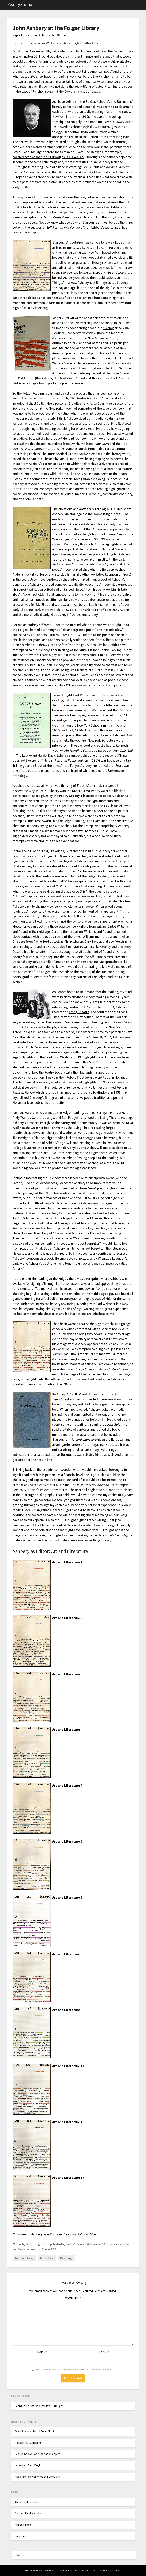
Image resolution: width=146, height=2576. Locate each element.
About (103, 2570)
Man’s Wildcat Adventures (49, 1490)
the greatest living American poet (87, 71)
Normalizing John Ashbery (93, 323)
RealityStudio (19, 4)
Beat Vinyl (34, 2465)
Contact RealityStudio (28, 2513)
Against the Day (58, 91)
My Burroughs (33, 2442)
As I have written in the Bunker (73, 101)
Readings (66, 2258)
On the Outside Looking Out (108, 650)
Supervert (21, 2536)
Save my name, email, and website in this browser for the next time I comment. (74, 2369)
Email (104, 2352)
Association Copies (49, 2454)
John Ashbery (24, 2258)
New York (47, 2258)
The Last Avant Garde (31, 755)
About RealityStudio (27, 2502)
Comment (73, 2298)
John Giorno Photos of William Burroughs (39, 2406)
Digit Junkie (98, 1475)
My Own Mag (86, 1309)
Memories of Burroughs (46, 2476)
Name (42, 2352)
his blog (108, 328)
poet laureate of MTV (51, 881)
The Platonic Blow (109, 630)
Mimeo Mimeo (23, 2524)
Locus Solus (91, 167)
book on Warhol (55, 1128)
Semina (18, 1490)
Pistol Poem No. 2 (43, 2431)
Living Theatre (79, 1012)
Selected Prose (37, 801)
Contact (116, 2570)
